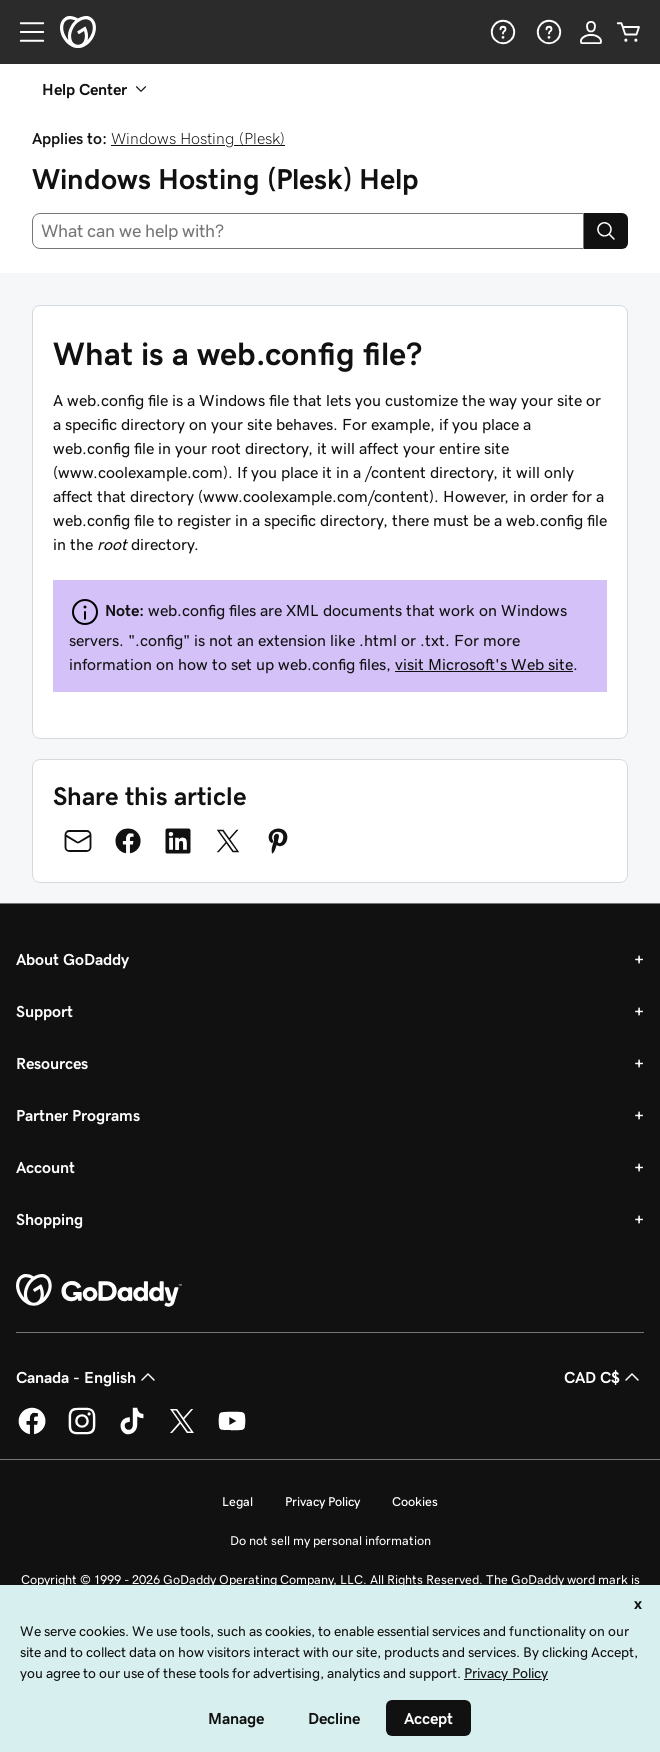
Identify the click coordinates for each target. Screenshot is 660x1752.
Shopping (49, 1219)
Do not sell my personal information (330, 1540)
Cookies (415, 1501)
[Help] (501, 32)
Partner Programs (78, 1115)
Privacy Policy (322, 1501)
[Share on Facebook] (128, 841)
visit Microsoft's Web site (484, 664)
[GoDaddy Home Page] (99, 1291)
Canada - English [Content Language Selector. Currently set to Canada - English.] (88, 1377)
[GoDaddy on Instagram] (82, 1431)
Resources (52, 1063)
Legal (237, 1501)
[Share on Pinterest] (278, 841)
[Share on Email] (78, 841)
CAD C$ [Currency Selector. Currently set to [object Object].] (604, 1377)
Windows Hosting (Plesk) (198, 138)
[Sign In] (591, 32)
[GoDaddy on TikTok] (132, 1431)
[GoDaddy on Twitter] (182, 1431)
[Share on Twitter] (228, 841)
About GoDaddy (72, 959)
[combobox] (308, 231)
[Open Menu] (24, 32)
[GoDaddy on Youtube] (232, 1431)
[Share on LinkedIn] (178, 841)
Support (44, 1011)
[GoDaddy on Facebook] (32, 1431)
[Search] (606, 231)
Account (45, 1167)
